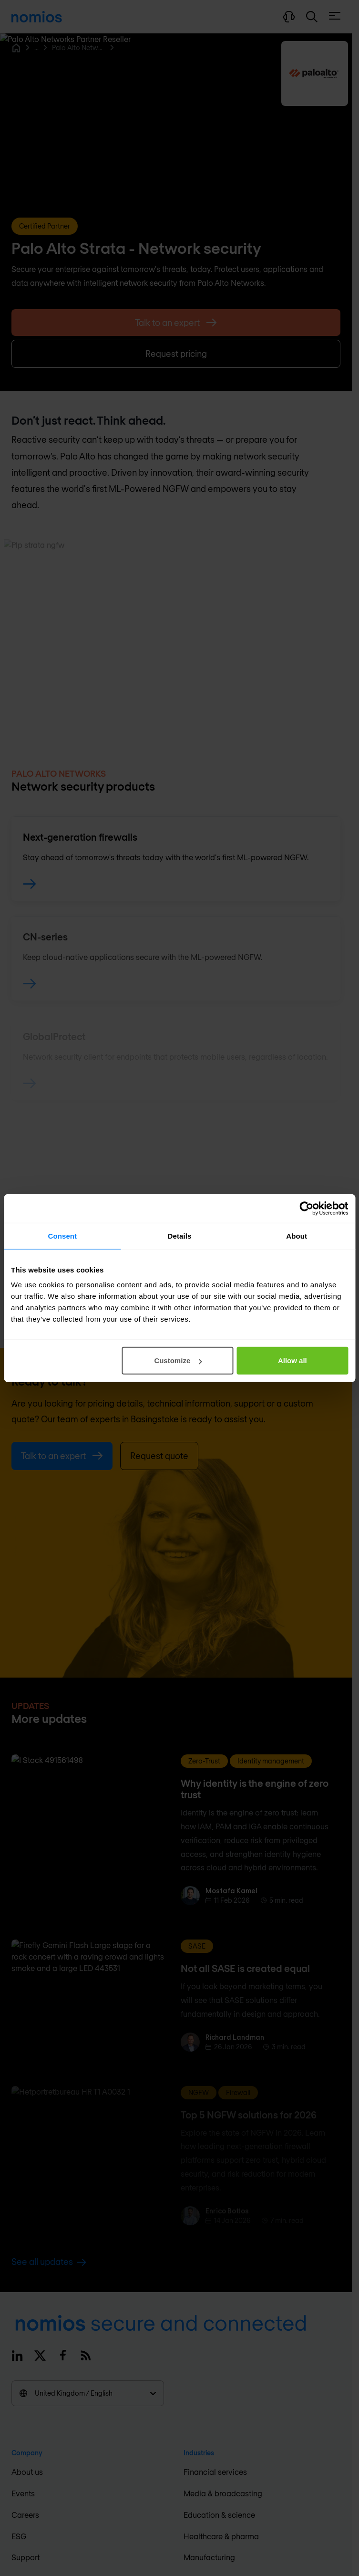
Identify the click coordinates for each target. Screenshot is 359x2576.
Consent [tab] (62, 1235)
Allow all (292, 1360)
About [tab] (296, 1235)
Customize (178, 1360)
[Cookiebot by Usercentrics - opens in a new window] (306, 1208)
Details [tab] (180, 1235)
